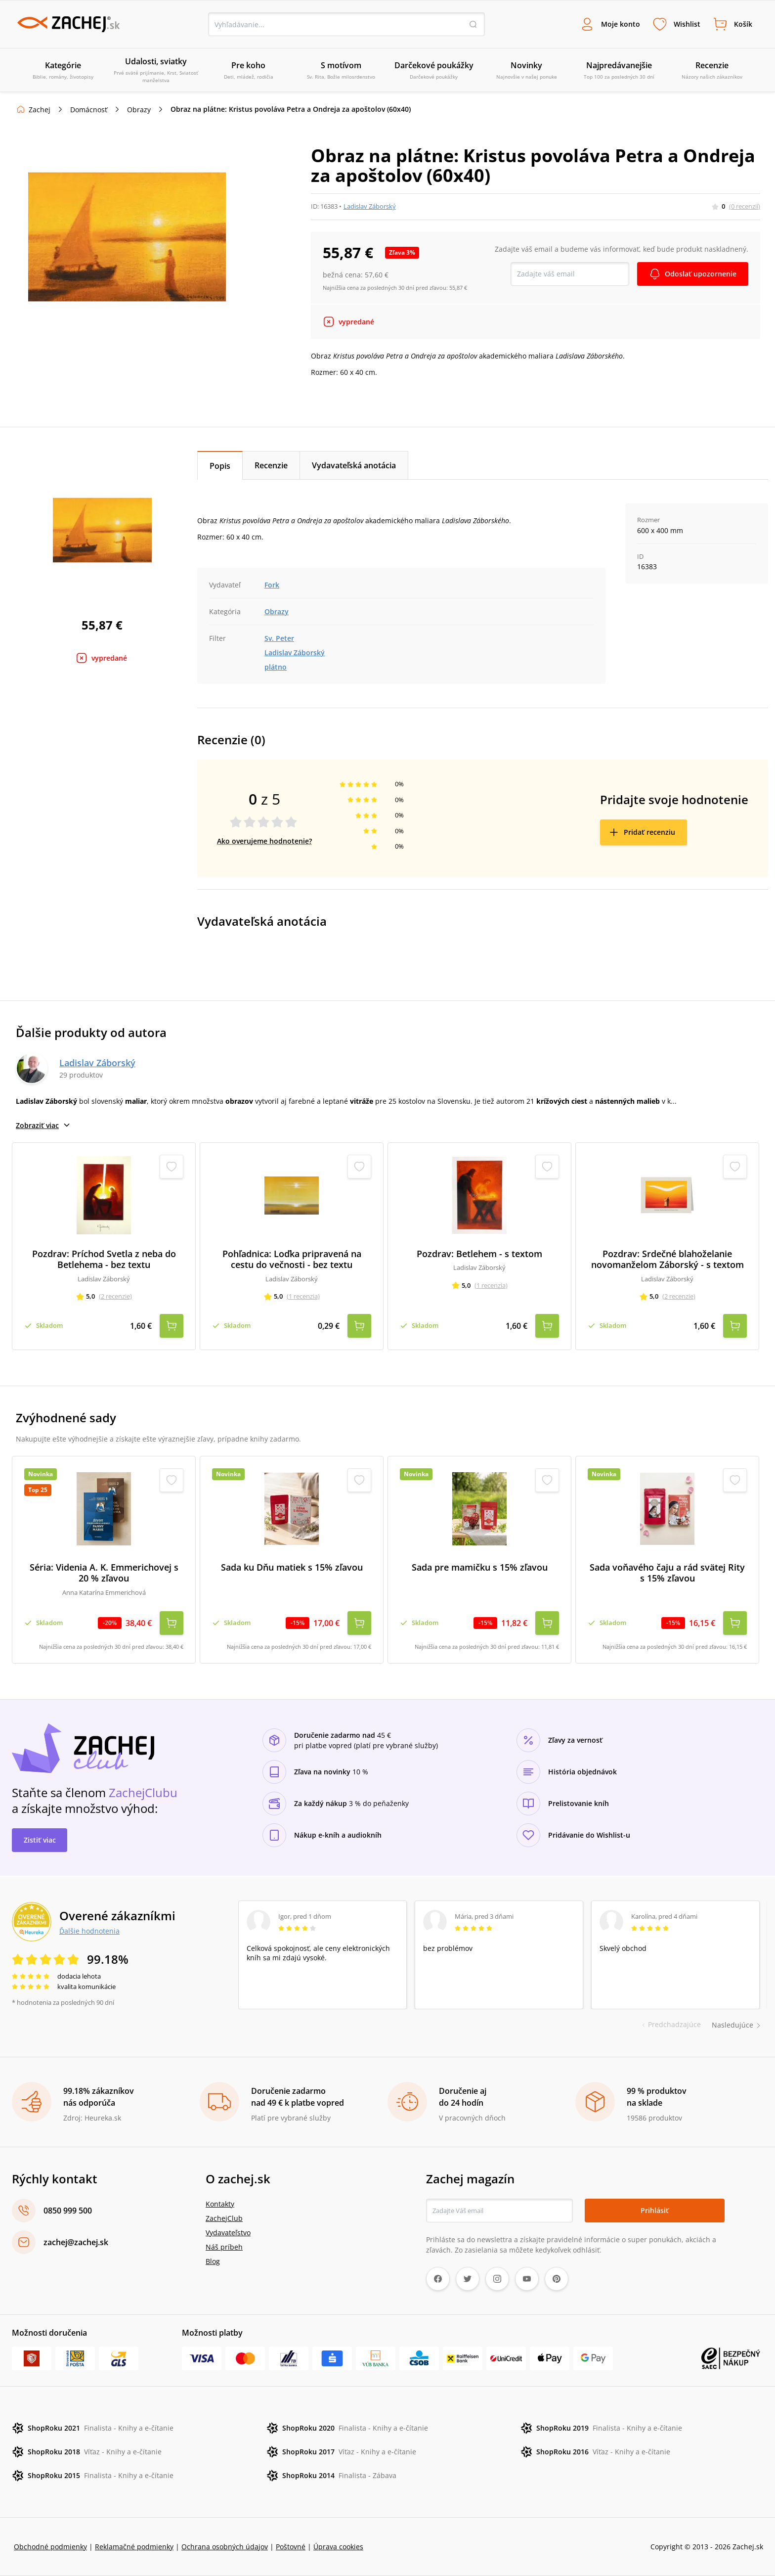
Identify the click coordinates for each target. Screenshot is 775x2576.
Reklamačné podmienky (134, 2546)
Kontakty (220, 2204)
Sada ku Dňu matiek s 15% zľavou (292, 1567)
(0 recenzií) (744, 206)
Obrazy (139, 109)
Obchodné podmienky (50, 2546)
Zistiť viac (40, 1840)
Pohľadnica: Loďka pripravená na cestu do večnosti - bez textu (291, 1259)
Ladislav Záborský (370, 206)
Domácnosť (88, 109)
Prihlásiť (655, 2210)
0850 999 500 (67, 2210)
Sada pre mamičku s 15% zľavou (480, 1567)
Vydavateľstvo (228, 2232)
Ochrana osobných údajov (224, 2546)
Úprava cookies (338, 2546)
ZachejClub (224, 2218)
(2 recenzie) (115, 1296)
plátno (275, 667)
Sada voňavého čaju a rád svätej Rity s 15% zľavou (667, 1573)
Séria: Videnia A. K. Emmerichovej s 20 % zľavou (104, 1573)
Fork (271, 584)
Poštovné (290, 2546)
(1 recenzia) (303, 1296)
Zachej (39, 109)
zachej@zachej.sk (75, 2242)
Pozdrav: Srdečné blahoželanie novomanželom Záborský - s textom (667, 1259)
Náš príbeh (224, 2247)
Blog (213, 2261)
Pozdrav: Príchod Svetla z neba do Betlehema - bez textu (104, 1259)
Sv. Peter (279, 638)
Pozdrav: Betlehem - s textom (479, 1254)
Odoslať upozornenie (700, 273)
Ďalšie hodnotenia (89, 1930)
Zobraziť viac (43, 1125)
